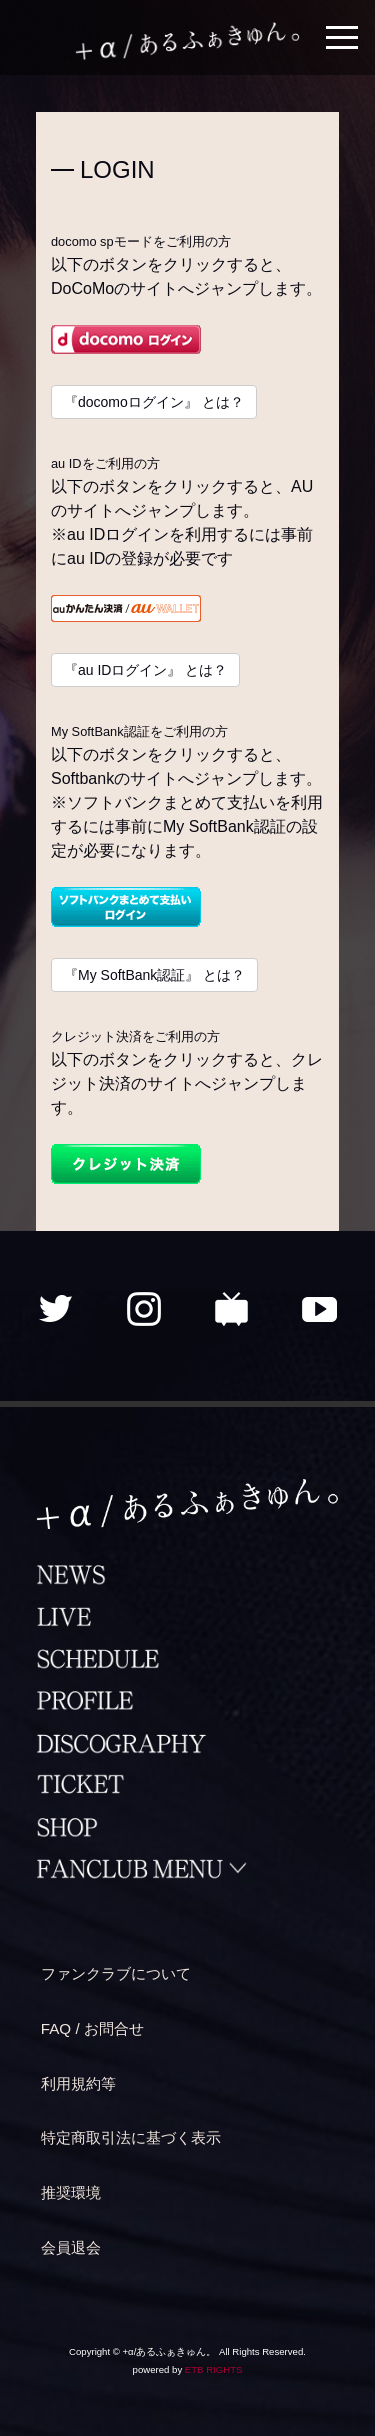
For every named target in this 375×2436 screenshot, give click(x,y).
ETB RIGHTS (214, 2369)
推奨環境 (71, 2192)
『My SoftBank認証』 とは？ (154, 975)
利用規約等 (78, 2083)
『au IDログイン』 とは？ (145, 670)
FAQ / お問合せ (92, 2028)
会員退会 (71, 2247)
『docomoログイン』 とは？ (154, 402)
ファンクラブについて (116, 1973)
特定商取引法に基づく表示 (131, 2137)
